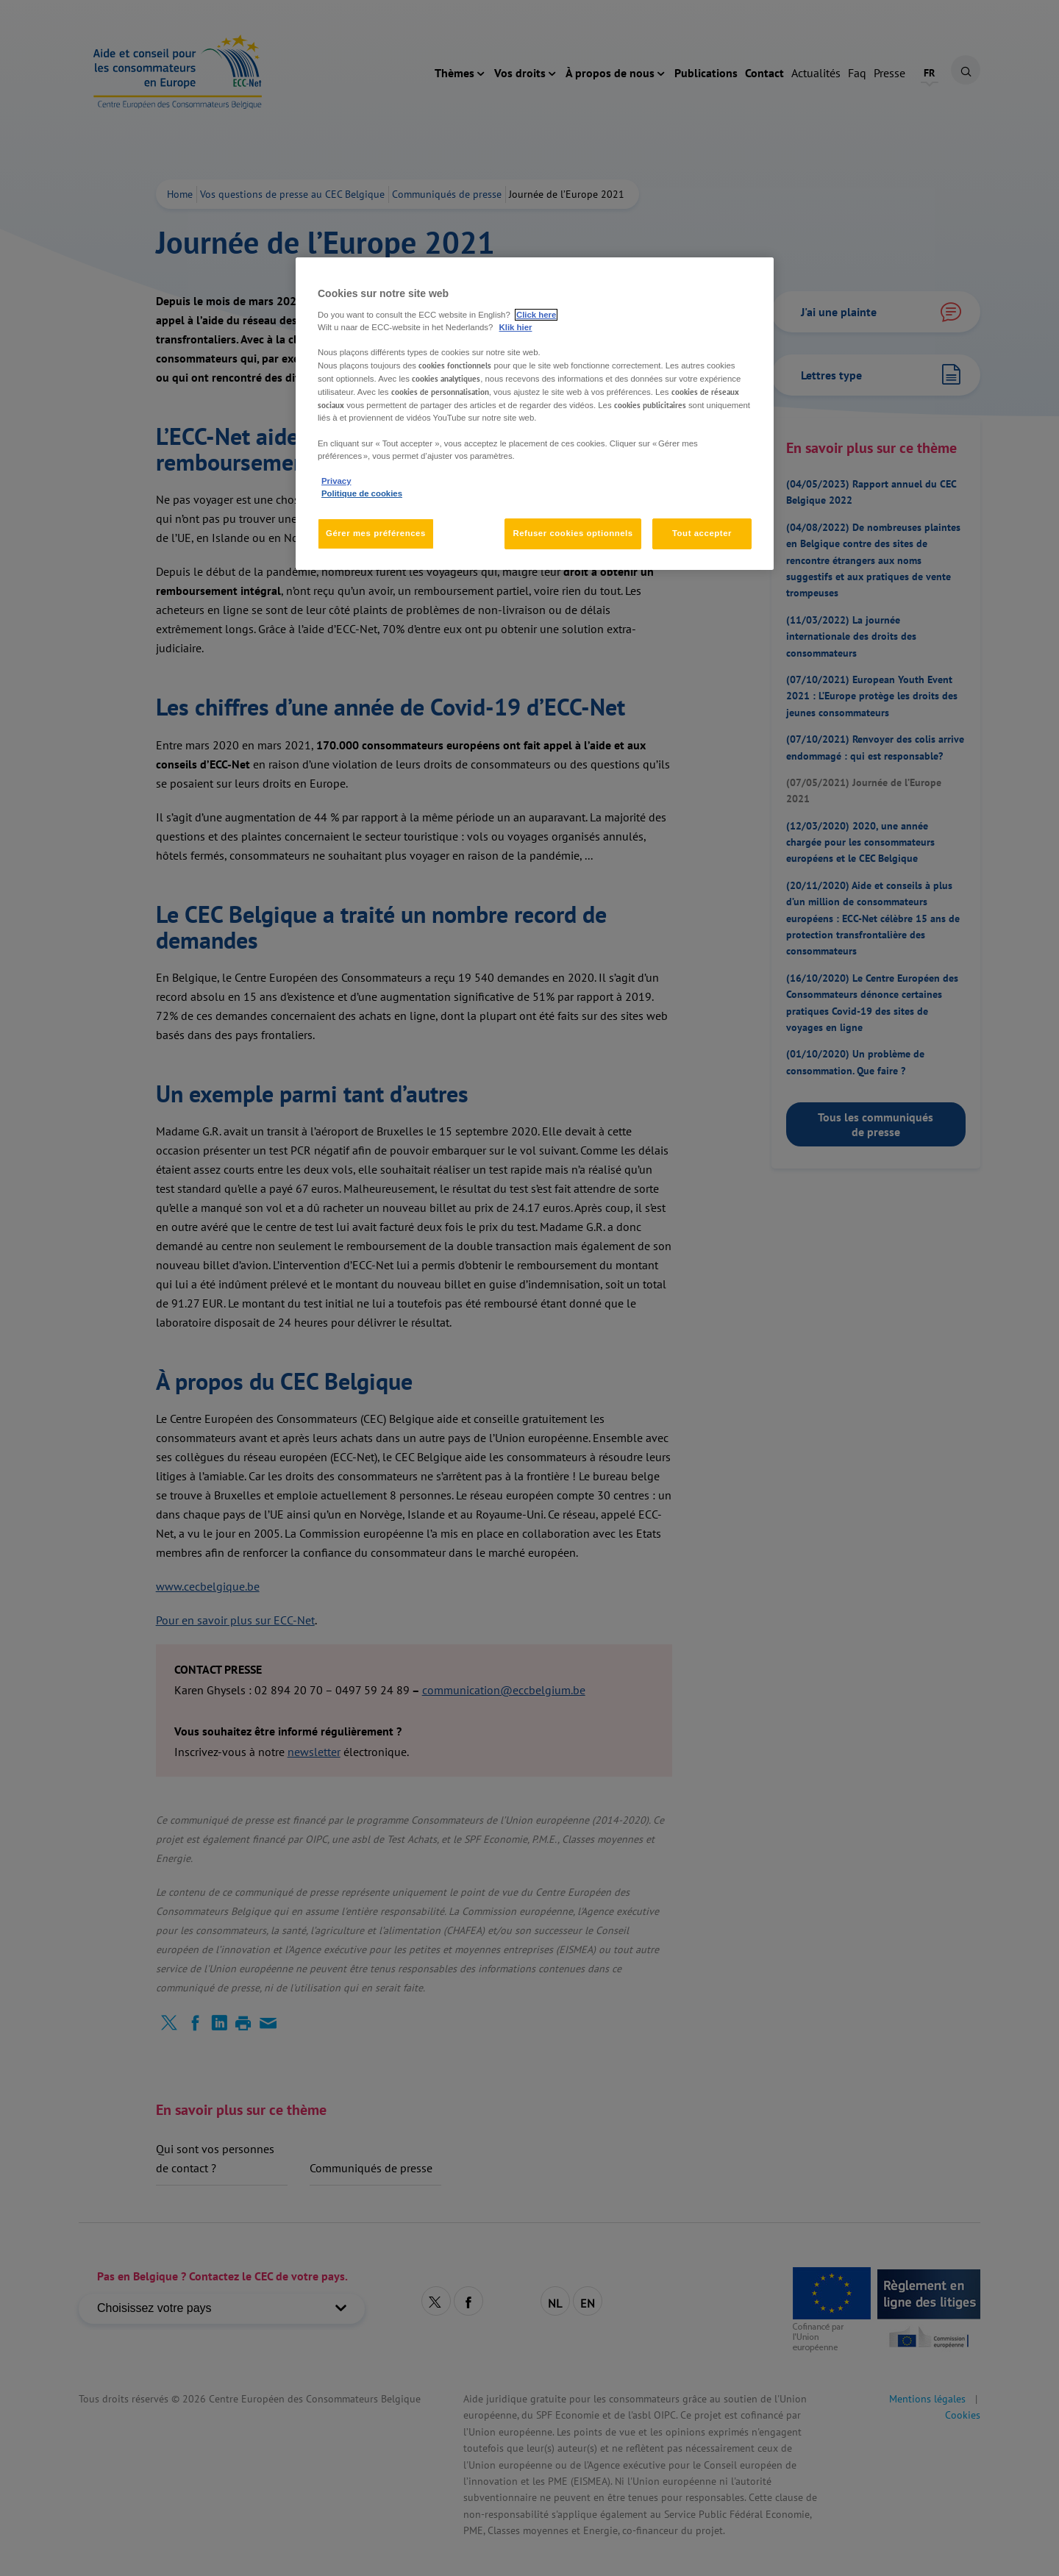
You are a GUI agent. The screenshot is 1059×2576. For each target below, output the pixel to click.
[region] (535, 413)
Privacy (336, 481)
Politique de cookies (361, 493)
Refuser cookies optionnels (572, 533)
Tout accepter (702, 533)
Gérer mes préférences (376, 533)
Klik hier (515, 327)
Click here (536, 314)
